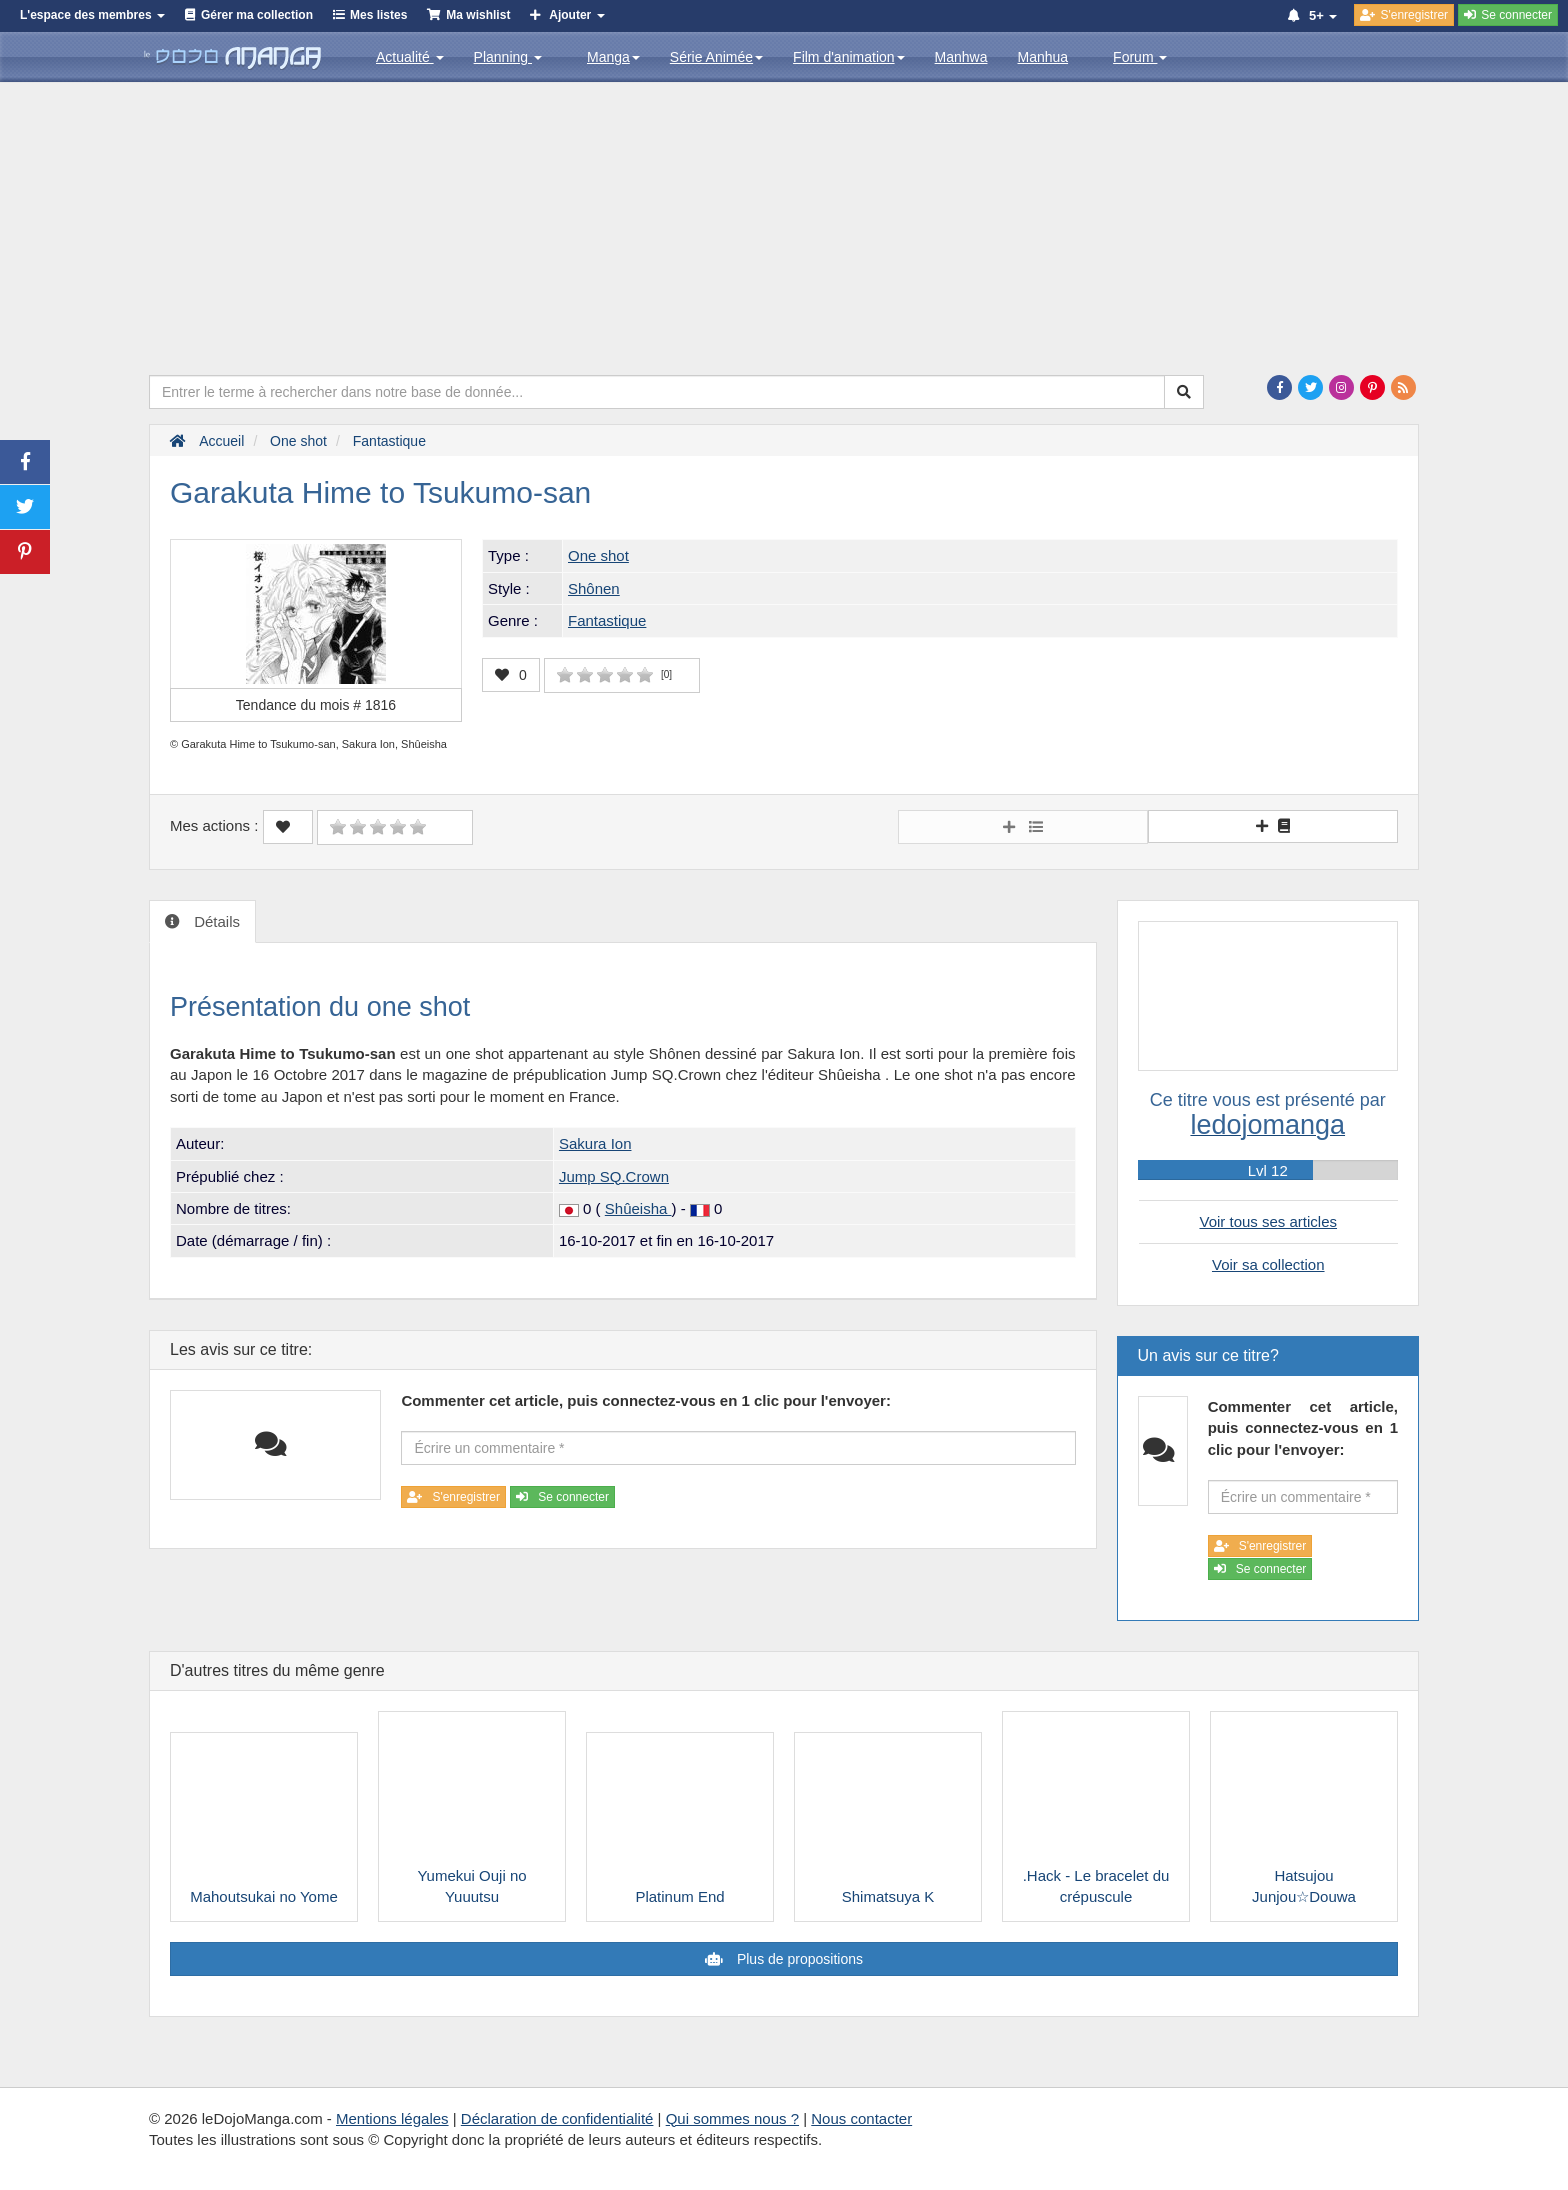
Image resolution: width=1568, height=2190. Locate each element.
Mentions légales (392, 2118)
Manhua (1043, 57)
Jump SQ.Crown (614, 1176)
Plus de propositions (798, 1959)
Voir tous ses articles (1268, 1221)
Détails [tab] (215, 921)
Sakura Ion (595, 1143)
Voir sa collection (1268, 1264)
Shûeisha (638, 1208)
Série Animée (716, 57)
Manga (613, 57)
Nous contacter (861, 2118)
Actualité (410, 57)
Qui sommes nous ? (732, 2118)
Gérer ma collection (257, 15)
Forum (1140, 57)
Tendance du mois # (316, 705)
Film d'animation (849, 57)
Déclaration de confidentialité (557, 2118)
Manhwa (961, 57)
